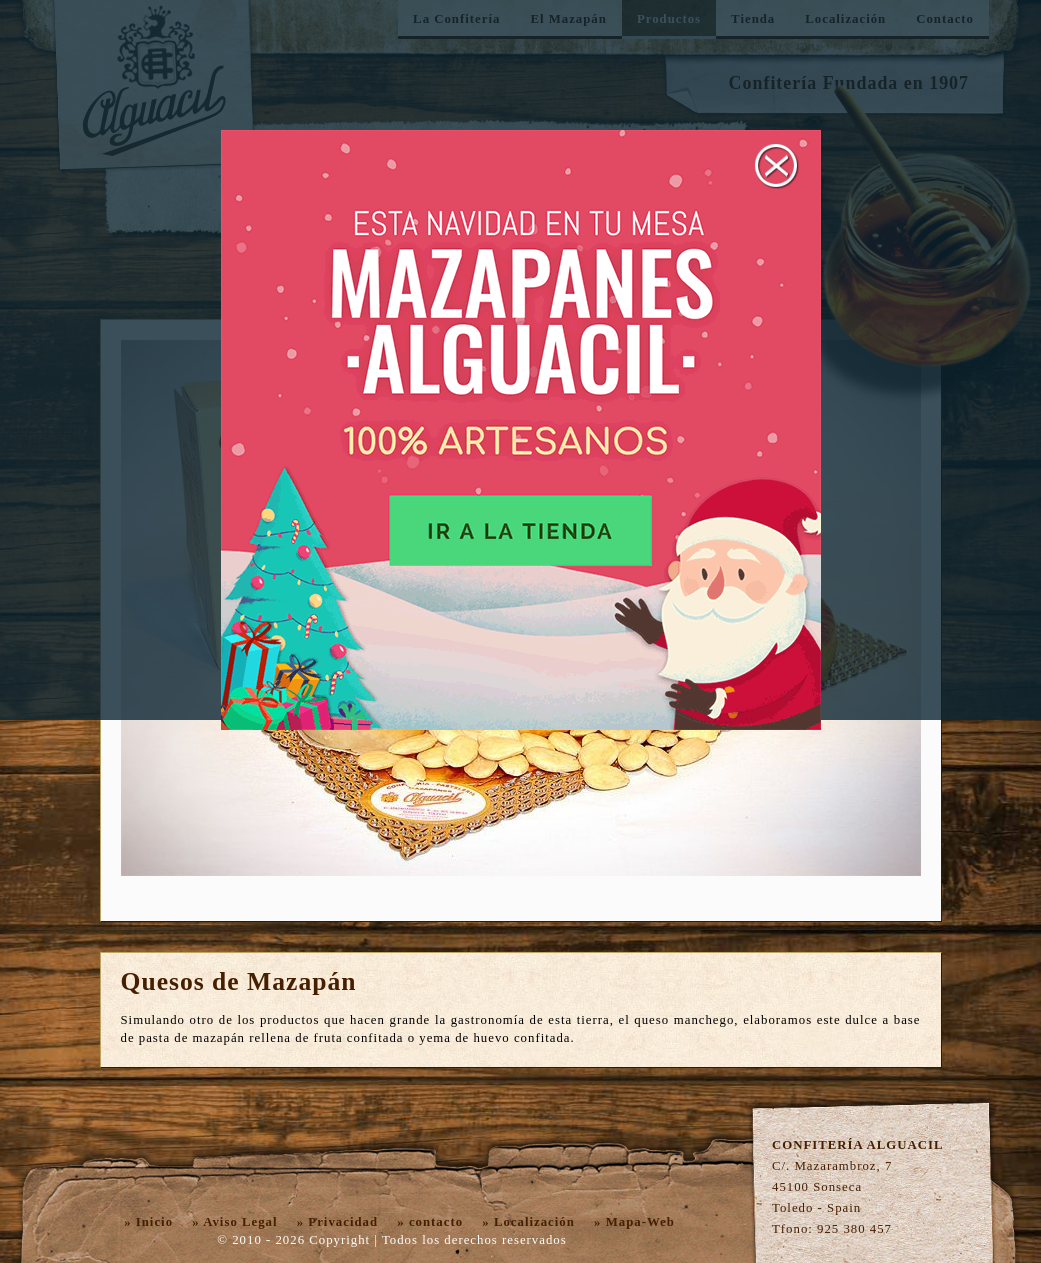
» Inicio (148, 1222)
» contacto (430, 1222)
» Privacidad (337, 1222)
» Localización (528, 1222)
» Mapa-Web (634, 1222)
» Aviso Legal (234, 1222)
